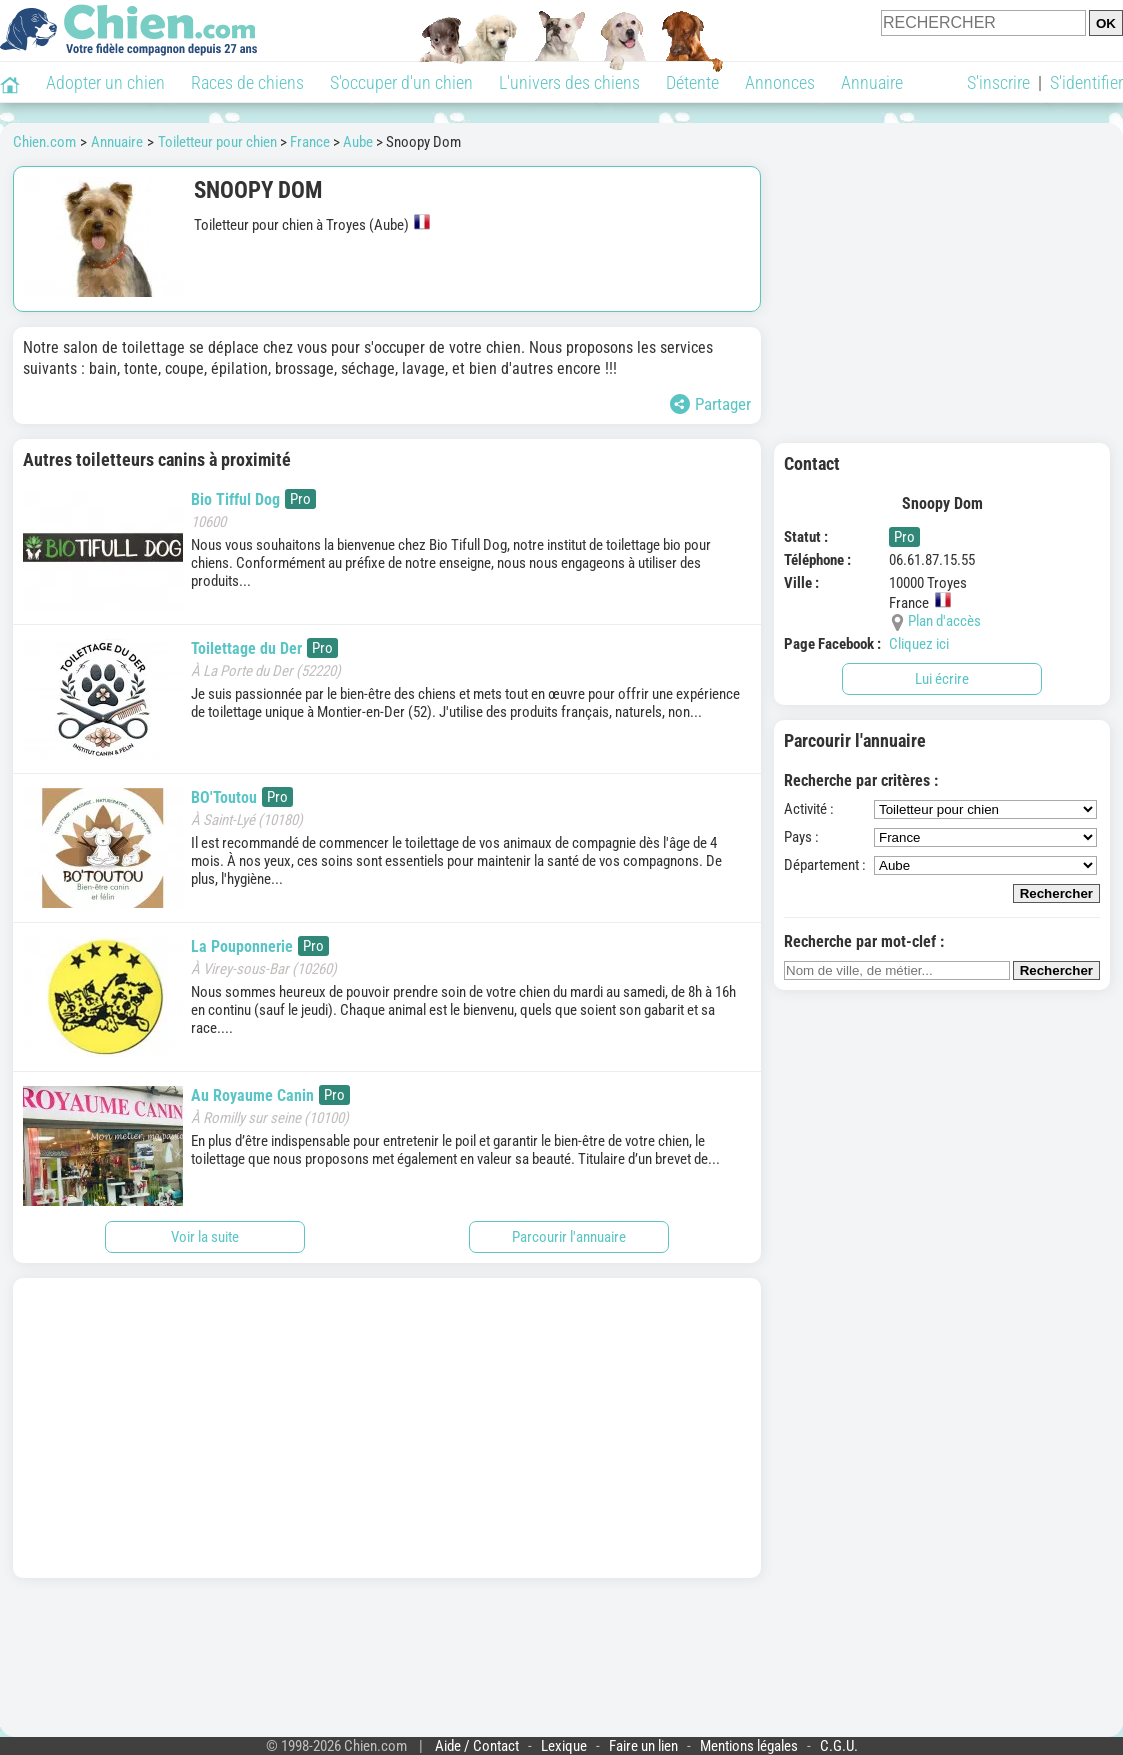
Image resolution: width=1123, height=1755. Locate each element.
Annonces (780, 82)
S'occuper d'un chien (401, 82)
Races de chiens (247, 82)
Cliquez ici (919, 644)
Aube (358, 142)
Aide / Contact (477, 1746)
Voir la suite (205, 1237)
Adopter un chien (105, 82)
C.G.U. (839, 1746)
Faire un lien (643, 1746)
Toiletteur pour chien (217, 142)
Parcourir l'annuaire (569, 1237)
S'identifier (1086, 82)
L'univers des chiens (569, 82)
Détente (692, 82)
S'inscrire (998, 82)
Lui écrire (942, 679)
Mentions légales (749, 1746)
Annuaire (872, 82)
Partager (710, 404)
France (310, 142)
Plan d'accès (944, 621)
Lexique (564, 1746)
